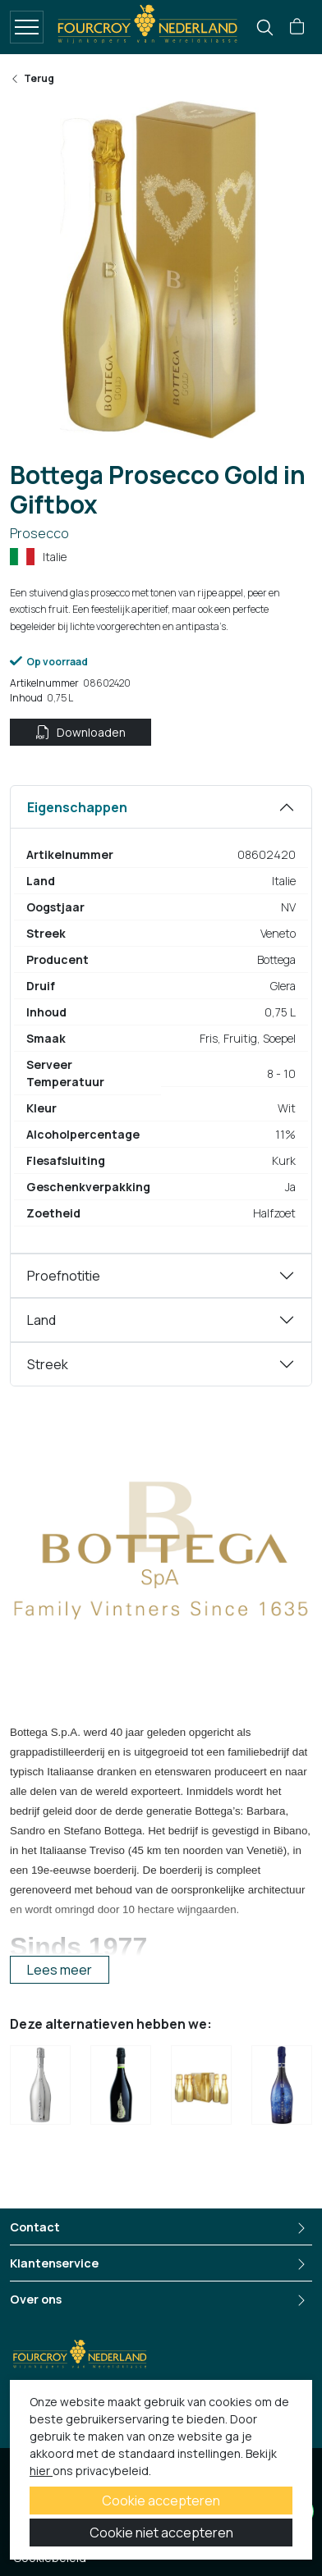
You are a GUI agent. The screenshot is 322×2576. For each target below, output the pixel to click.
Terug (32, 78)
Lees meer (59, 1970)
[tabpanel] (161, 1019)
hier (41, 2470)
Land (41, 1320)
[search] (265, 27)
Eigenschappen (77, 807)
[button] (297, 27)
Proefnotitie (63, 1276)
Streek (47, 1364)
